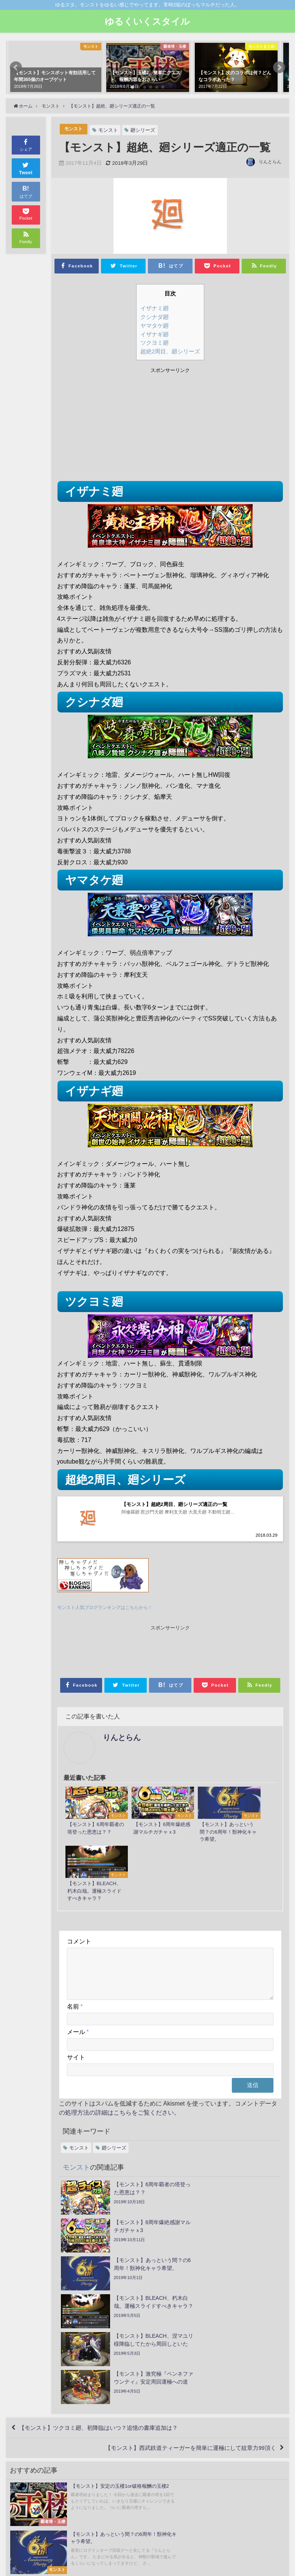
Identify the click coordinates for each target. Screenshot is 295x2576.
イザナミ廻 (154, 308)
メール (78, 1990)
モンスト (74, 129)
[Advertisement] (113, 425)
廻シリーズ (144, 130)
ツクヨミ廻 (154, 342)
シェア (26, 144)
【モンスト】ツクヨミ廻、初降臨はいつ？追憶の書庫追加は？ (104, 2287)
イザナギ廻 (154, 334)
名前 (75, 1965)
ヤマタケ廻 (154, 325)
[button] (16, 67)
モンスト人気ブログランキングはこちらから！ (108, 1608)
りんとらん (270, 161)
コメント (79, 1890)
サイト (76, 2015)
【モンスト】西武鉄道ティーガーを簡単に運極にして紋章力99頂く (184, 2309)
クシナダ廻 (154, 317)
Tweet (26, 167)
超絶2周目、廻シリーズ (170, 351)
